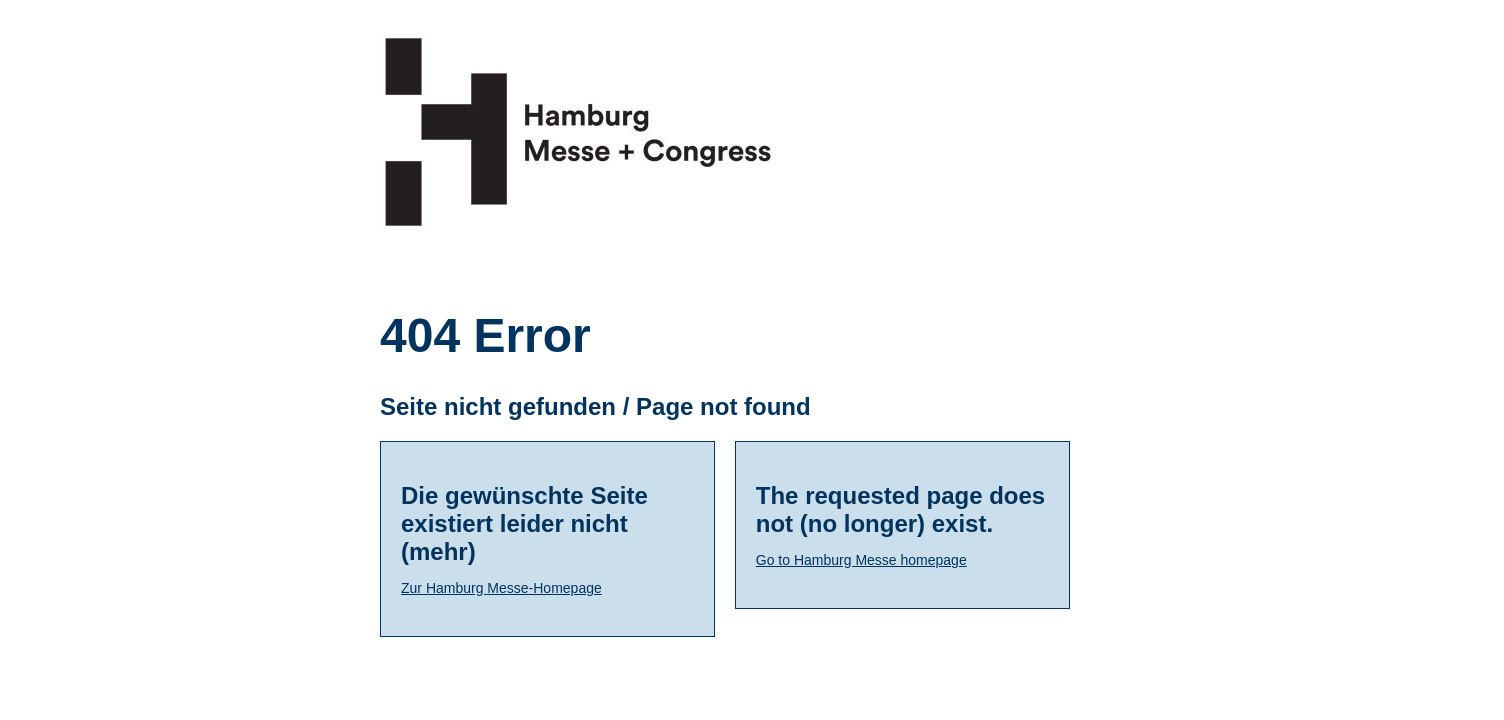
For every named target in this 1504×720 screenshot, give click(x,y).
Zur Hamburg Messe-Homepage (501, 588)
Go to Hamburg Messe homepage (861, 560)
